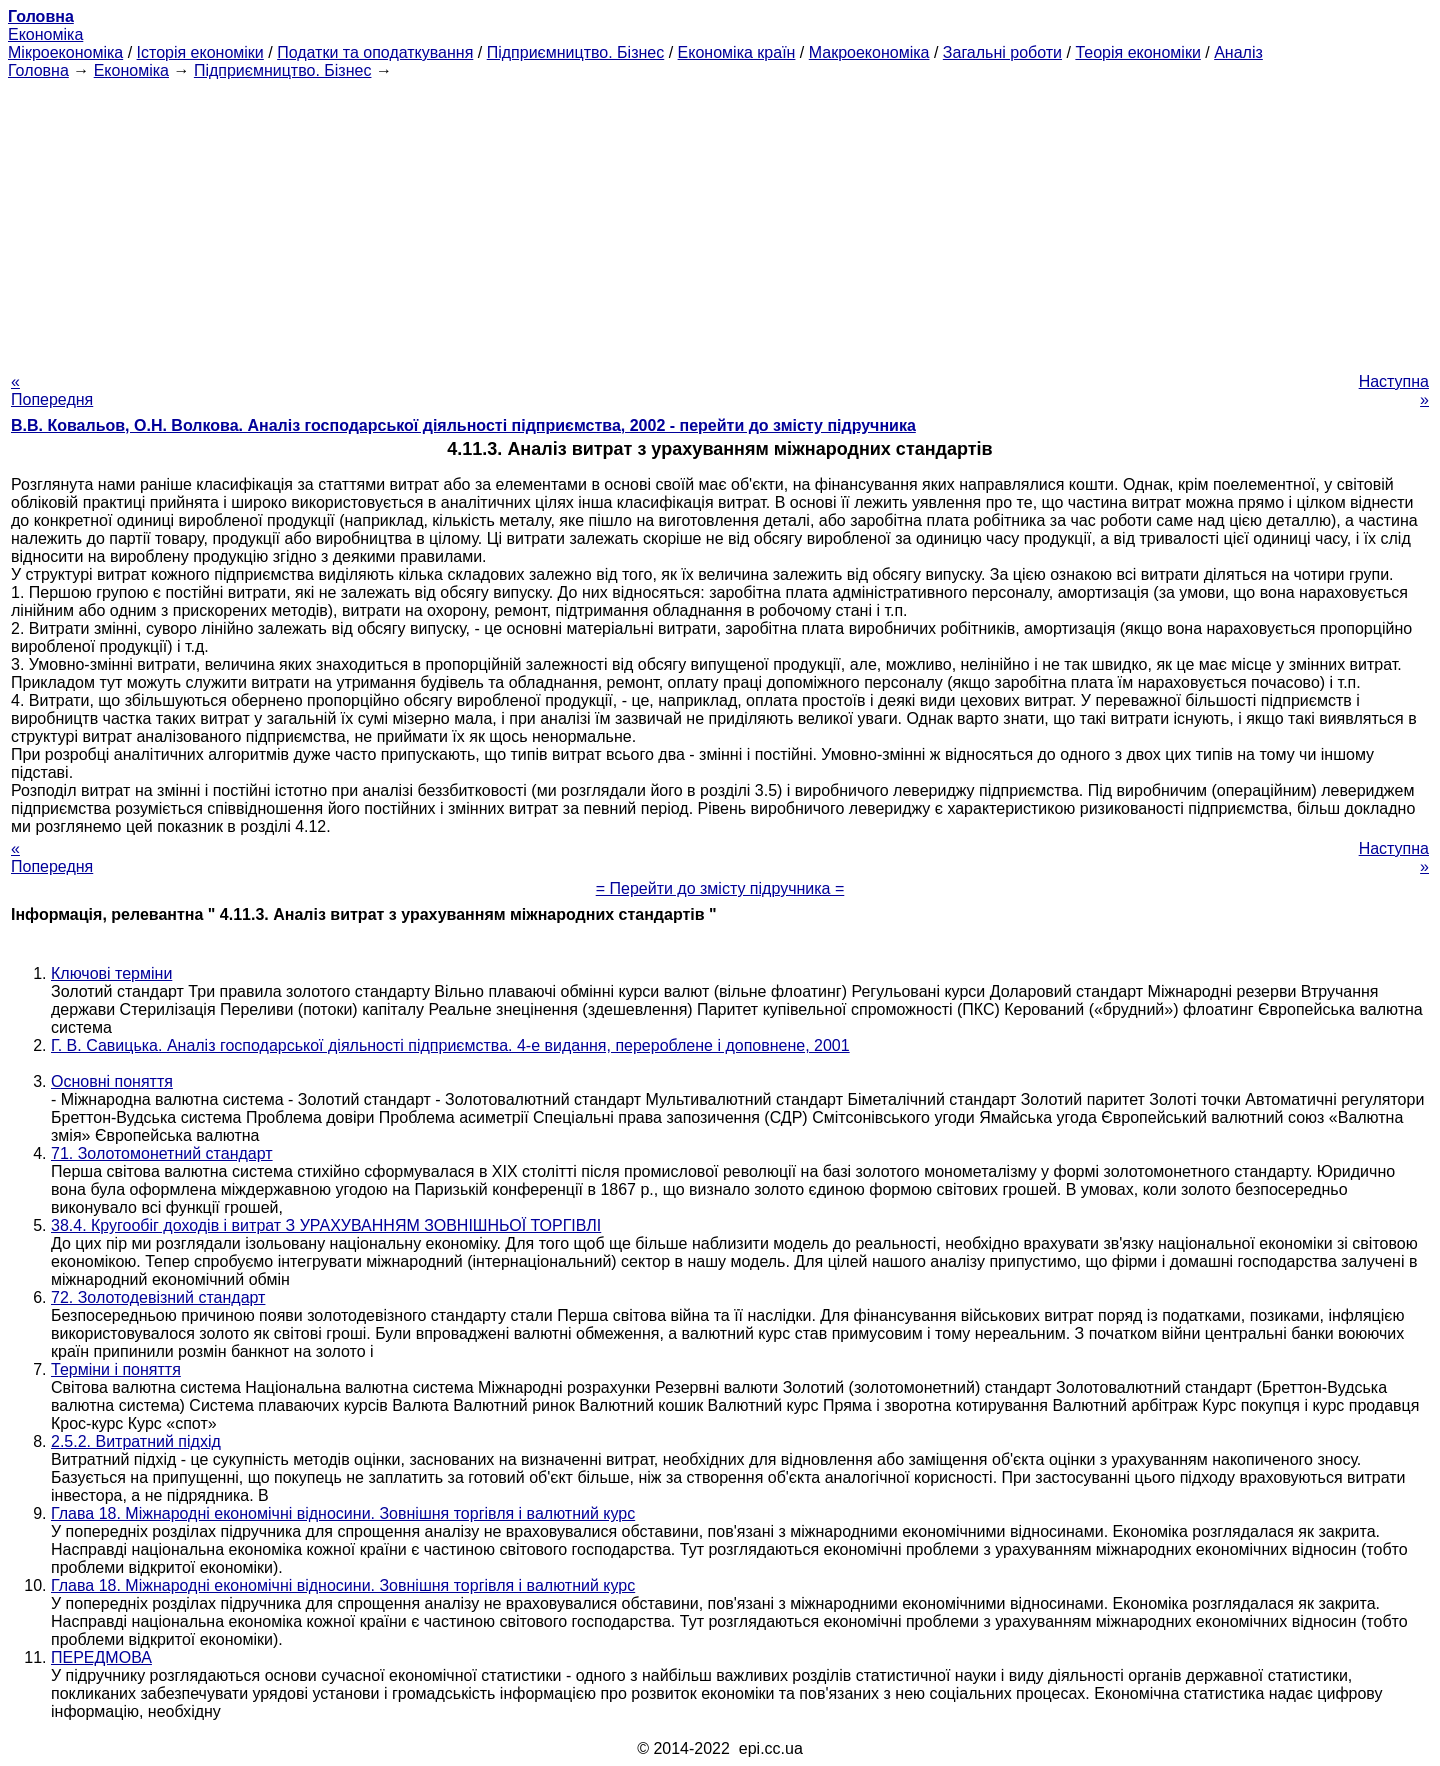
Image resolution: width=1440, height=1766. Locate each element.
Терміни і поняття (116, 1369)
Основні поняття (112, 1081)
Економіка (45, 34)
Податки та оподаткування (375, 52)
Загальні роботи (1002, 52)
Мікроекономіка (65, 52)
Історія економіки (200, 52)
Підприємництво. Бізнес (576, 52)
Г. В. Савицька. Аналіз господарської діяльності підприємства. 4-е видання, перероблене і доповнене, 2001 (450, 1045)
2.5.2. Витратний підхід (136, 1441)
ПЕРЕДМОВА (101, 1657)
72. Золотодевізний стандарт (158, 1297)
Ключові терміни (111, 973)
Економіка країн (737, 52)
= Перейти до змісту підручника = (720, 888)
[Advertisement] (720, 220)
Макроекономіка (869, 52)
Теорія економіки (1137, 52)
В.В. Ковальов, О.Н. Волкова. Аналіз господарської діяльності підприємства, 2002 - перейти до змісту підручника (463, 425)
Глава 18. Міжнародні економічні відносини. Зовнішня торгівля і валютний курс (343, 1513)
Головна (38, 70)
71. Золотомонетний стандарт (162, 1153)
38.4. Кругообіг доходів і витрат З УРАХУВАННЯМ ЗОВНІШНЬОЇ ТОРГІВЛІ (326, 1225)
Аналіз (1238, 52)
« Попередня (52, 390)
